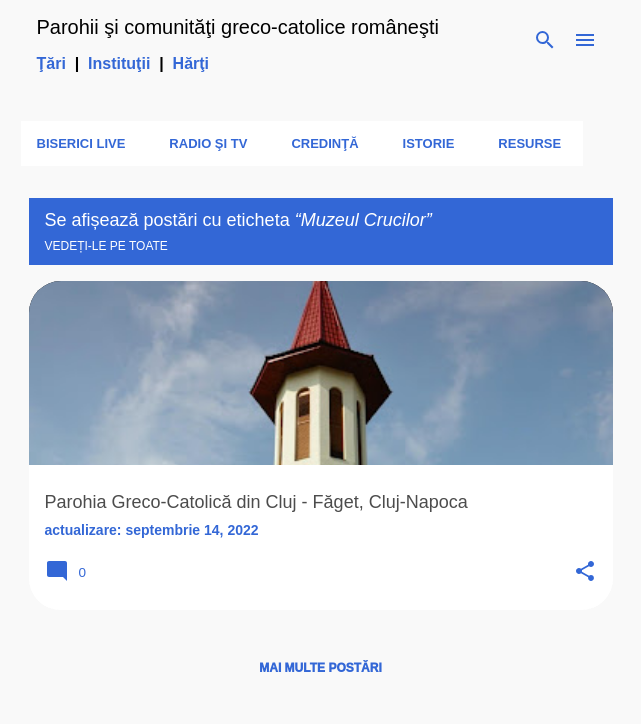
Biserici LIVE (81, 143)
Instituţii (119, 63)
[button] (585, 572)
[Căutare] (545, 40)
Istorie (429, 143)
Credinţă (324, 143)
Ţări (51, 63)
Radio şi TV (208, 143)
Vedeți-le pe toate (106, 246)
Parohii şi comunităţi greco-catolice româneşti (238, 27)
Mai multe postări (320, 668)
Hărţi (191, 63)
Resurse (529, 143)
